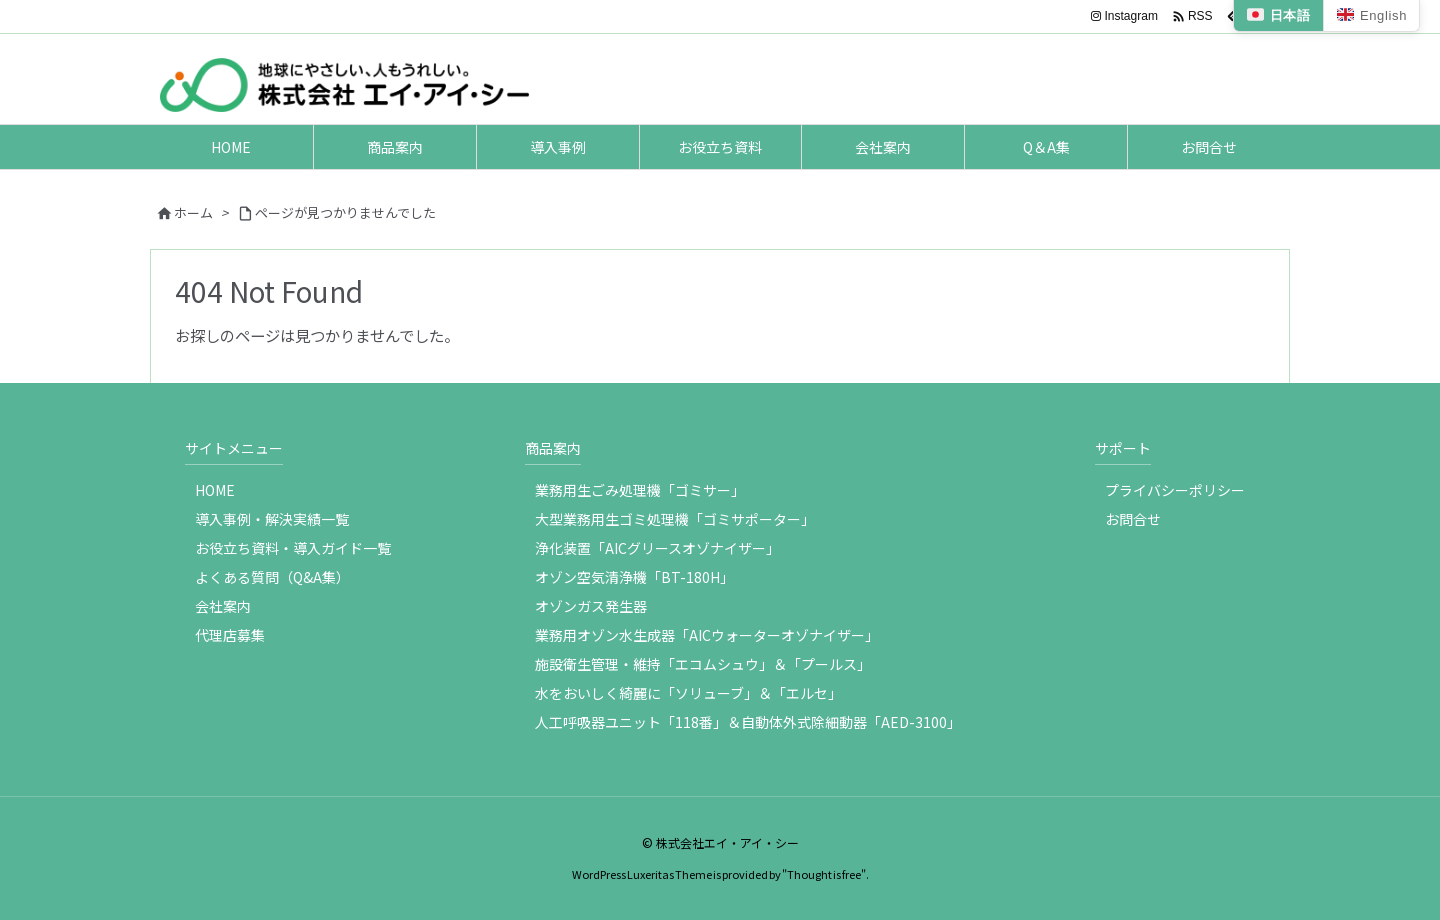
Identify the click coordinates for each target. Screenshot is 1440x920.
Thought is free (824, 874)
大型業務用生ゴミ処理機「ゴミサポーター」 (675, 519)
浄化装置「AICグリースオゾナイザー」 (657, 548)
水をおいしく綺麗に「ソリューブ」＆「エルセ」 (688, 693)
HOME (215, 490)
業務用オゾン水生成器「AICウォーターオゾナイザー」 (707, 635)
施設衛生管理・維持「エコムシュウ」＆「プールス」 (703, 664)
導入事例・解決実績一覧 (272, 519)
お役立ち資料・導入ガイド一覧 (293, 548)
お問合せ (1133, 519)
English (1371, 15)
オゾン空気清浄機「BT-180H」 (634, 577)
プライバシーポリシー (1175, 490)
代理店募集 (230, 635)
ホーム (193, 212)
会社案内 (223, 606)
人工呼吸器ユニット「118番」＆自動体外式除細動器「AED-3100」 (748, 722)
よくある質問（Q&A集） (272, 577)
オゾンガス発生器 (591, 606)
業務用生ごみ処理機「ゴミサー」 (640, 490)
